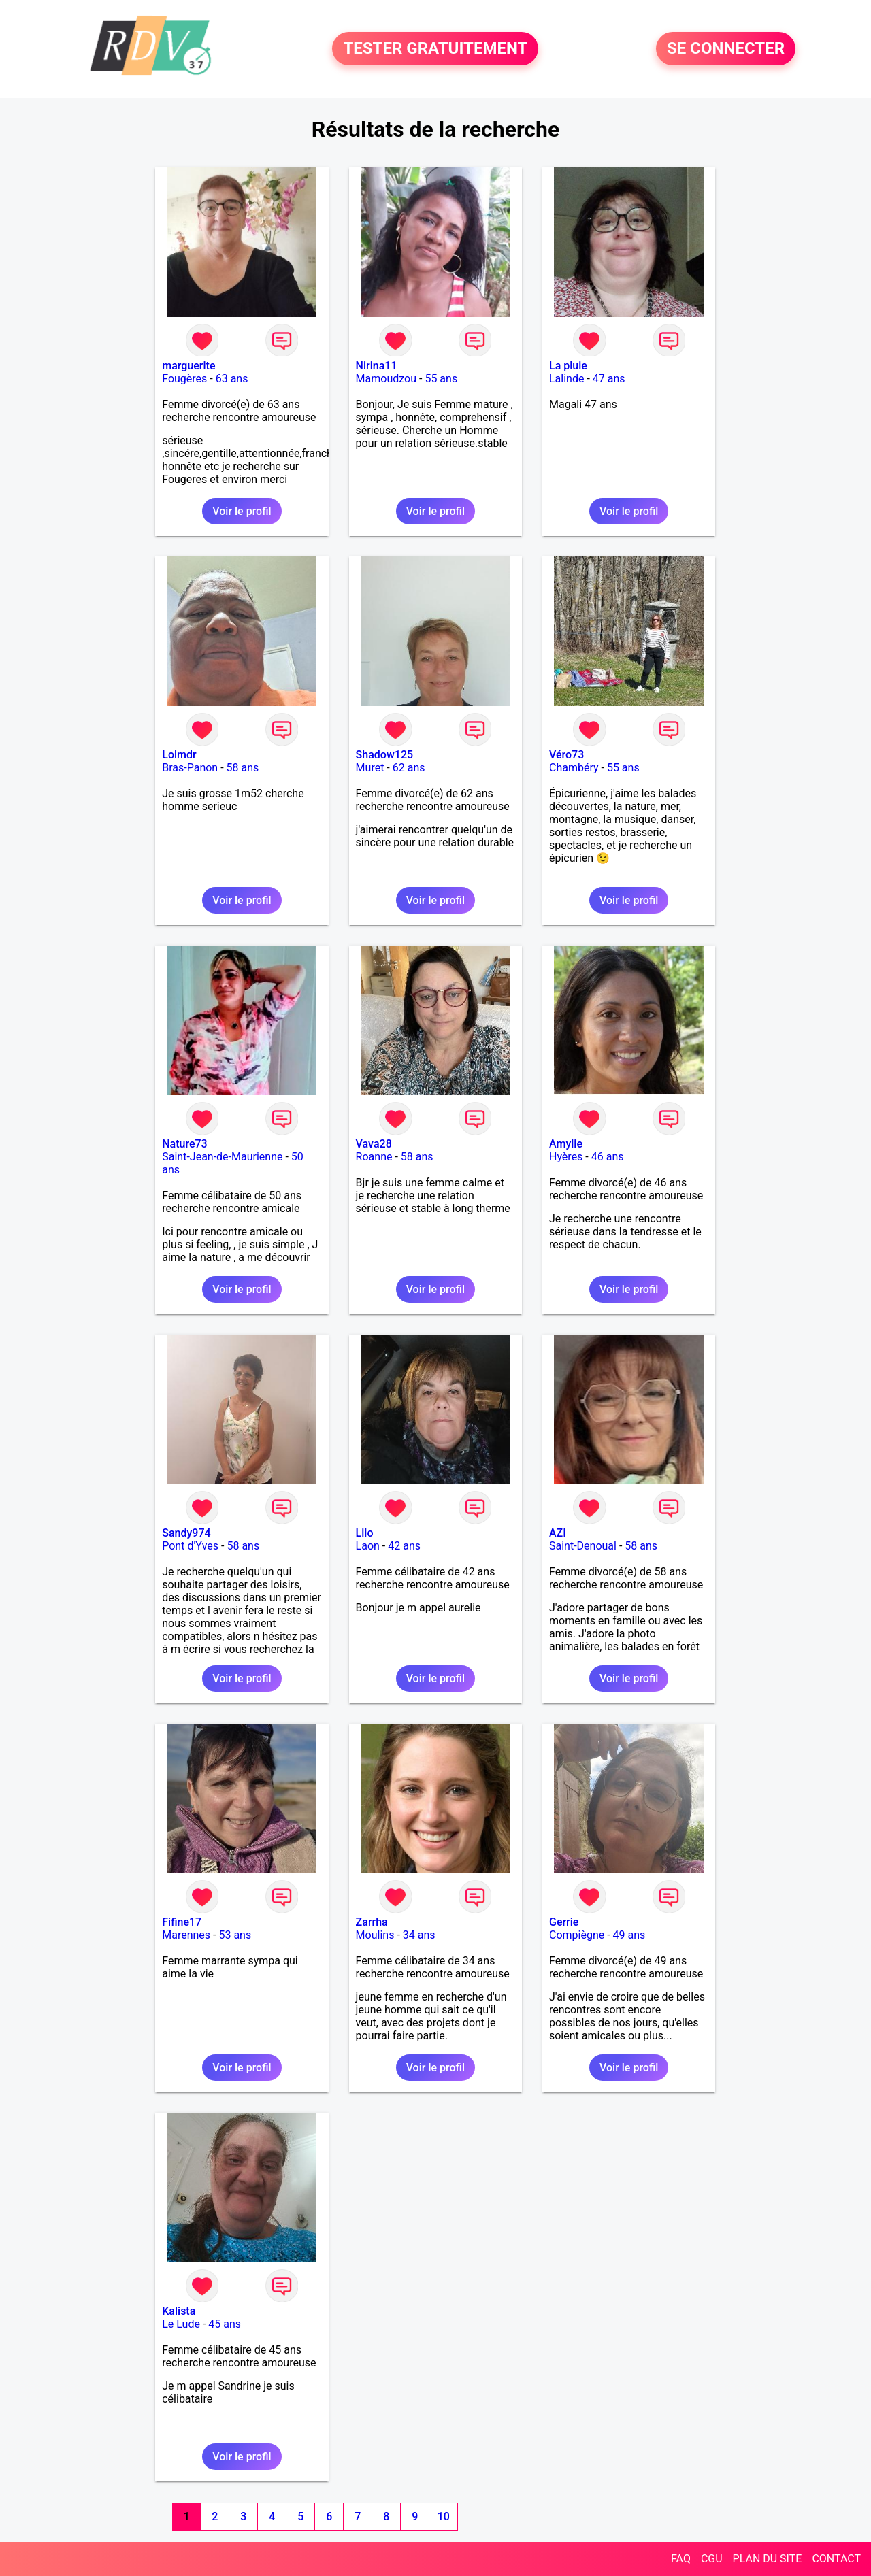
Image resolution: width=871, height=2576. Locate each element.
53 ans (234, 1934)
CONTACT (836, 2558)
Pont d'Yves (190, 1545)
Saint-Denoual (583, 1545)
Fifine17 (181, 1922)
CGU (712, 2558)
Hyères (565, 1156)
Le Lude (181, 2324)
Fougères (184, 378)
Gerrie (563, 1922)
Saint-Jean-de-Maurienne (222, 1156)
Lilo (365, 1532)
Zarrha (372, 1922)
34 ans (419, 1934)
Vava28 (374, 1143)
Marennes (186, 1934)
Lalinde (566, 378)
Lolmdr (179, 754)
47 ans (609, 378)
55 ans (441, 378)
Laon (368, 1545)
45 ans (224, 2324)
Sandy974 (186, 1532)
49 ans (629, 1934)
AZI (557, 1532)
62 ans (409, 767)
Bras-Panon (190, 767)
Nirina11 (376, 365)
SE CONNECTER (726, 48)
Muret (370, 767)
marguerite (188, 365)
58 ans (243, 767)
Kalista (178, 2311)
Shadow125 (384, 754)
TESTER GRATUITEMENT (435, 48)
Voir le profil (241, 511)
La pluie (568, 365)
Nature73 (184, 1143)
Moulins (375, 1934)
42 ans (404, 1545)
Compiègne (576, 1934)
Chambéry (574, 767)
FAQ (681, 2558)
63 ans (232, 378)
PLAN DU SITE (767, 2558)
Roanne (374, 1156)
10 (444, 2516)
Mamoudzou (386, 378)
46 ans (607, 1156)
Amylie (565, 1143)
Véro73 (566, 754)
